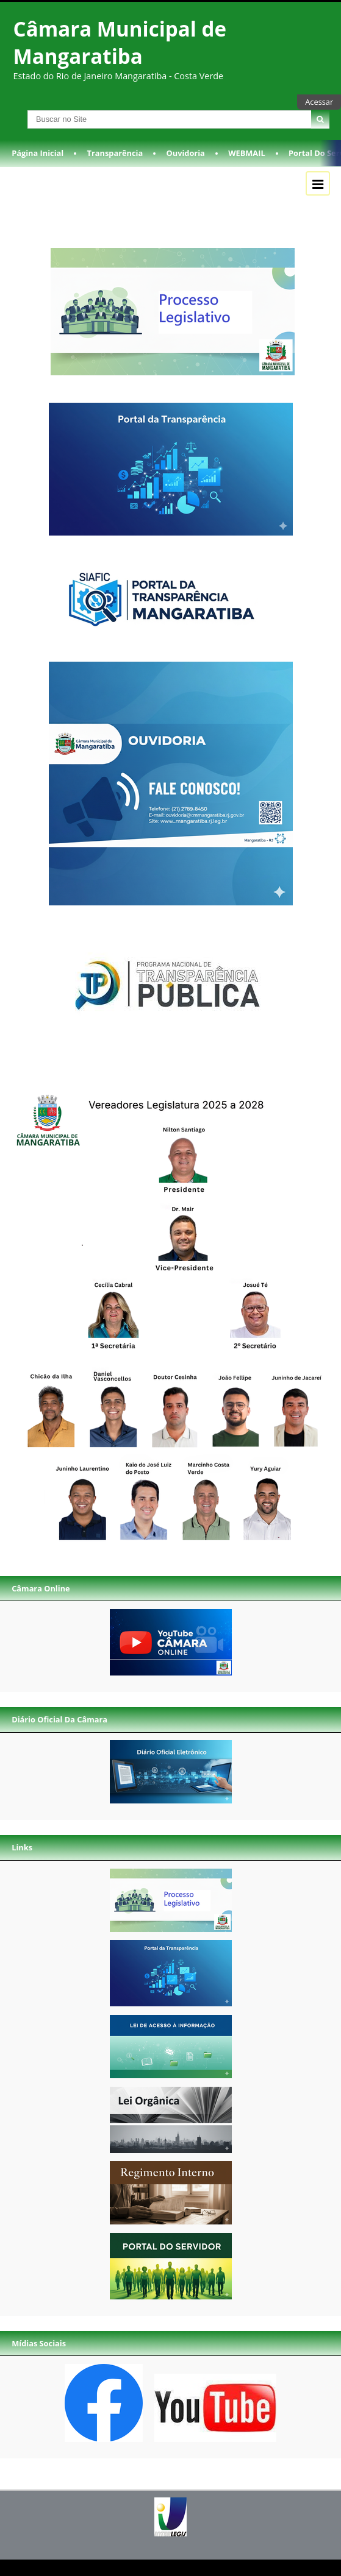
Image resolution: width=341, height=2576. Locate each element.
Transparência (115, 152)
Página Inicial (37, 152)
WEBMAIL (246, 152)
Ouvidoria (186, 152)
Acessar (319, 101)
